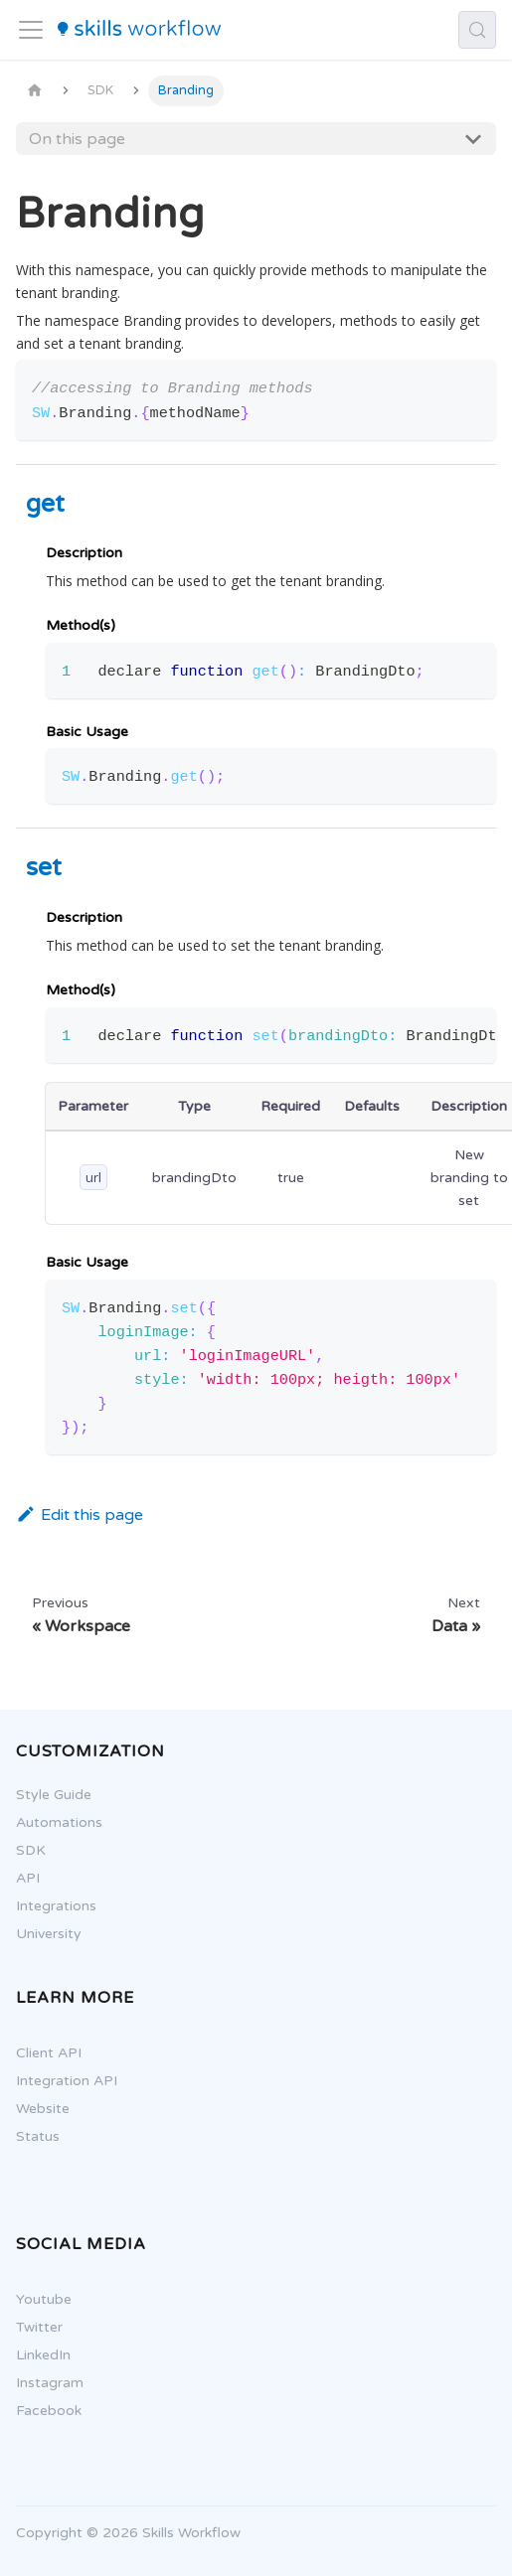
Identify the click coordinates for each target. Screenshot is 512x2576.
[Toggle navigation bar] (31, 30)
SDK (22, 1850)
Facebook (40, 2410)
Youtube (35, 2299)
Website (34, 2108)
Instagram (41, 2382)
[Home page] (35, 91)
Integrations (47, 1905)
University (40, 1933)
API (19, 1878)
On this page (77, 139)
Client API (40, 2053)
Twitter (30, 2327)
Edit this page (79, 1515)
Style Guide (45, 1794)
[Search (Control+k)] (477, 30)
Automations (50, 1822)
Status (29, 2136)
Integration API (57, 2080)
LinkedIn (34, 2355)
